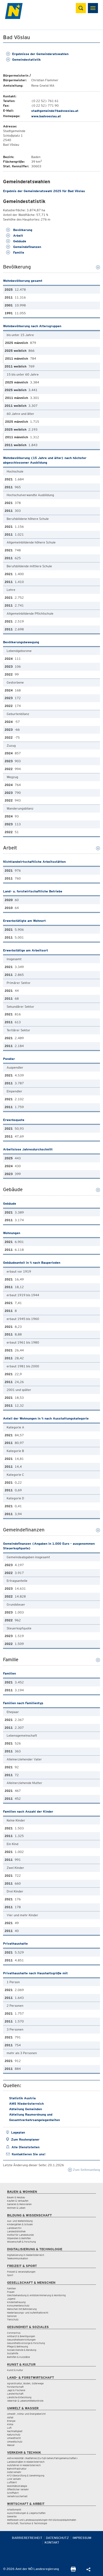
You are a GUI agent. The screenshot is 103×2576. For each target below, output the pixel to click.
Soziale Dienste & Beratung (21, 2349)
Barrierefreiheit (27, 2538)
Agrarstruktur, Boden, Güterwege (25, 2383)
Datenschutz (57, 2538)
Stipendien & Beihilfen (19, 2238)
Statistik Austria (22, 2098)
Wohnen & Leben (16, 2207)
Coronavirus (14, 2332)
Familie (15, 252)
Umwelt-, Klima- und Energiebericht (26, 2413)
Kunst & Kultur (15, 2370)
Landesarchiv (14, 2227)
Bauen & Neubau (16, 2197)
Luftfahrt (12, 2482)
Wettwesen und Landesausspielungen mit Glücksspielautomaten (41, 2519)
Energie (11, 2420)
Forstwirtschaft (15, 2386)
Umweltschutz (14, 2441)
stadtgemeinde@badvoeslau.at (54, 111)
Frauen (11, 2291)
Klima (10, 2424)
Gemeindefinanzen (23, 247)
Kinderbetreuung (16, 2302)
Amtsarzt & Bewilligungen (21, 2336)
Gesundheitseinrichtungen (21, 2339)
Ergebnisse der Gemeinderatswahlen (37, 54)
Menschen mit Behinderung (22, 2309)
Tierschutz (13, 2319)
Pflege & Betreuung (17, 2346)
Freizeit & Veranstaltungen (21, 2271)
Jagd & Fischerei (16, 2390)
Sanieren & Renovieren (19, 2204)
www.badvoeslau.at (46, 116)
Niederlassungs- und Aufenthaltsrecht (27, 2312)
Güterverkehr (14, 2472)
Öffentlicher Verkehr (18, 2489)
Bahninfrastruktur (17, 2468)
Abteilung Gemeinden (25, 2109)
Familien (11, 2288)
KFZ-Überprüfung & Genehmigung (25, 2475)
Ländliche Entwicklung (19, 2397)
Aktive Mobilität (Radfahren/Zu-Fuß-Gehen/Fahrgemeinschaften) (42, 2458)
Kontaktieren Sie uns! (28, 2154)
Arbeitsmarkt (14, 2509)
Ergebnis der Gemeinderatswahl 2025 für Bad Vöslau (44, 191)
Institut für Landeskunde (20, 2234)
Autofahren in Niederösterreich (24, 2465)
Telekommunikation (17, 2258)
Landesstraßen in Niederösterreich (26, 2461)
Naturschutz (13, 2434)
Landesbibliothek (16, 2231)
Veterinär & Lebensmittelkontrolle (25, 2400)
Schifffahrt (13, 2492)
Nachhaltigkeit (14, 2431)
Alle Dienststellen (25, 2147)
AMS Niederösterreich (26, 2104)
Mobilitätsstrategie (17, 2486)
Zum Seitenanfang (84, 2170)
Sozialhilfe (12, 2353)
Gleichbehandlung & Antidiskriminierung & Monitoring (36, 2295)
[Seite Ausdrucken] (73, 2570)
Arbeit (14, 235)
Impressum (82, 2538)
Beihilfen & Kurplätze (18, 2356)
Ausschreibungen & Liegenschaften (26, 2513)
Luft (9, 2427)
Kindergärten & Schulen (20, 2224)
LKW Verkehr (14, 2478)
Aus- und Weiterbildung (20, 2220)
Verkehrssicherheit (17, 2496)
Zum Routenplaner (25, 2139)
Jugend (11, 2298)
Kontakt (52, 2542)
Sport (10, 2275)
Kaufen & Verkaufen (17, 2200)
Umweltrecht (14, 2438)
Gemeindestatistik (23, 59)
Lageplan (18, 2132)
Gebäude (16, 241)
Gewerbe (12, 2516)
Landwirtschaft (15, 2393)
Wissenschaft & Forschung (21, 2241)
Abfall (10, 2417)
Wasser (11, 2445)
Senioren (12, 2316)
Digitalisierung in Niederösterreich (25, 2254)
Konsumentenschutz (18, 2305)
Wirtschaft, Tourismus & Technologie (27, 2523)
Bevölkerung (19, 230)
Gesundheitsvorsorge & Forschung (26, 2343)
